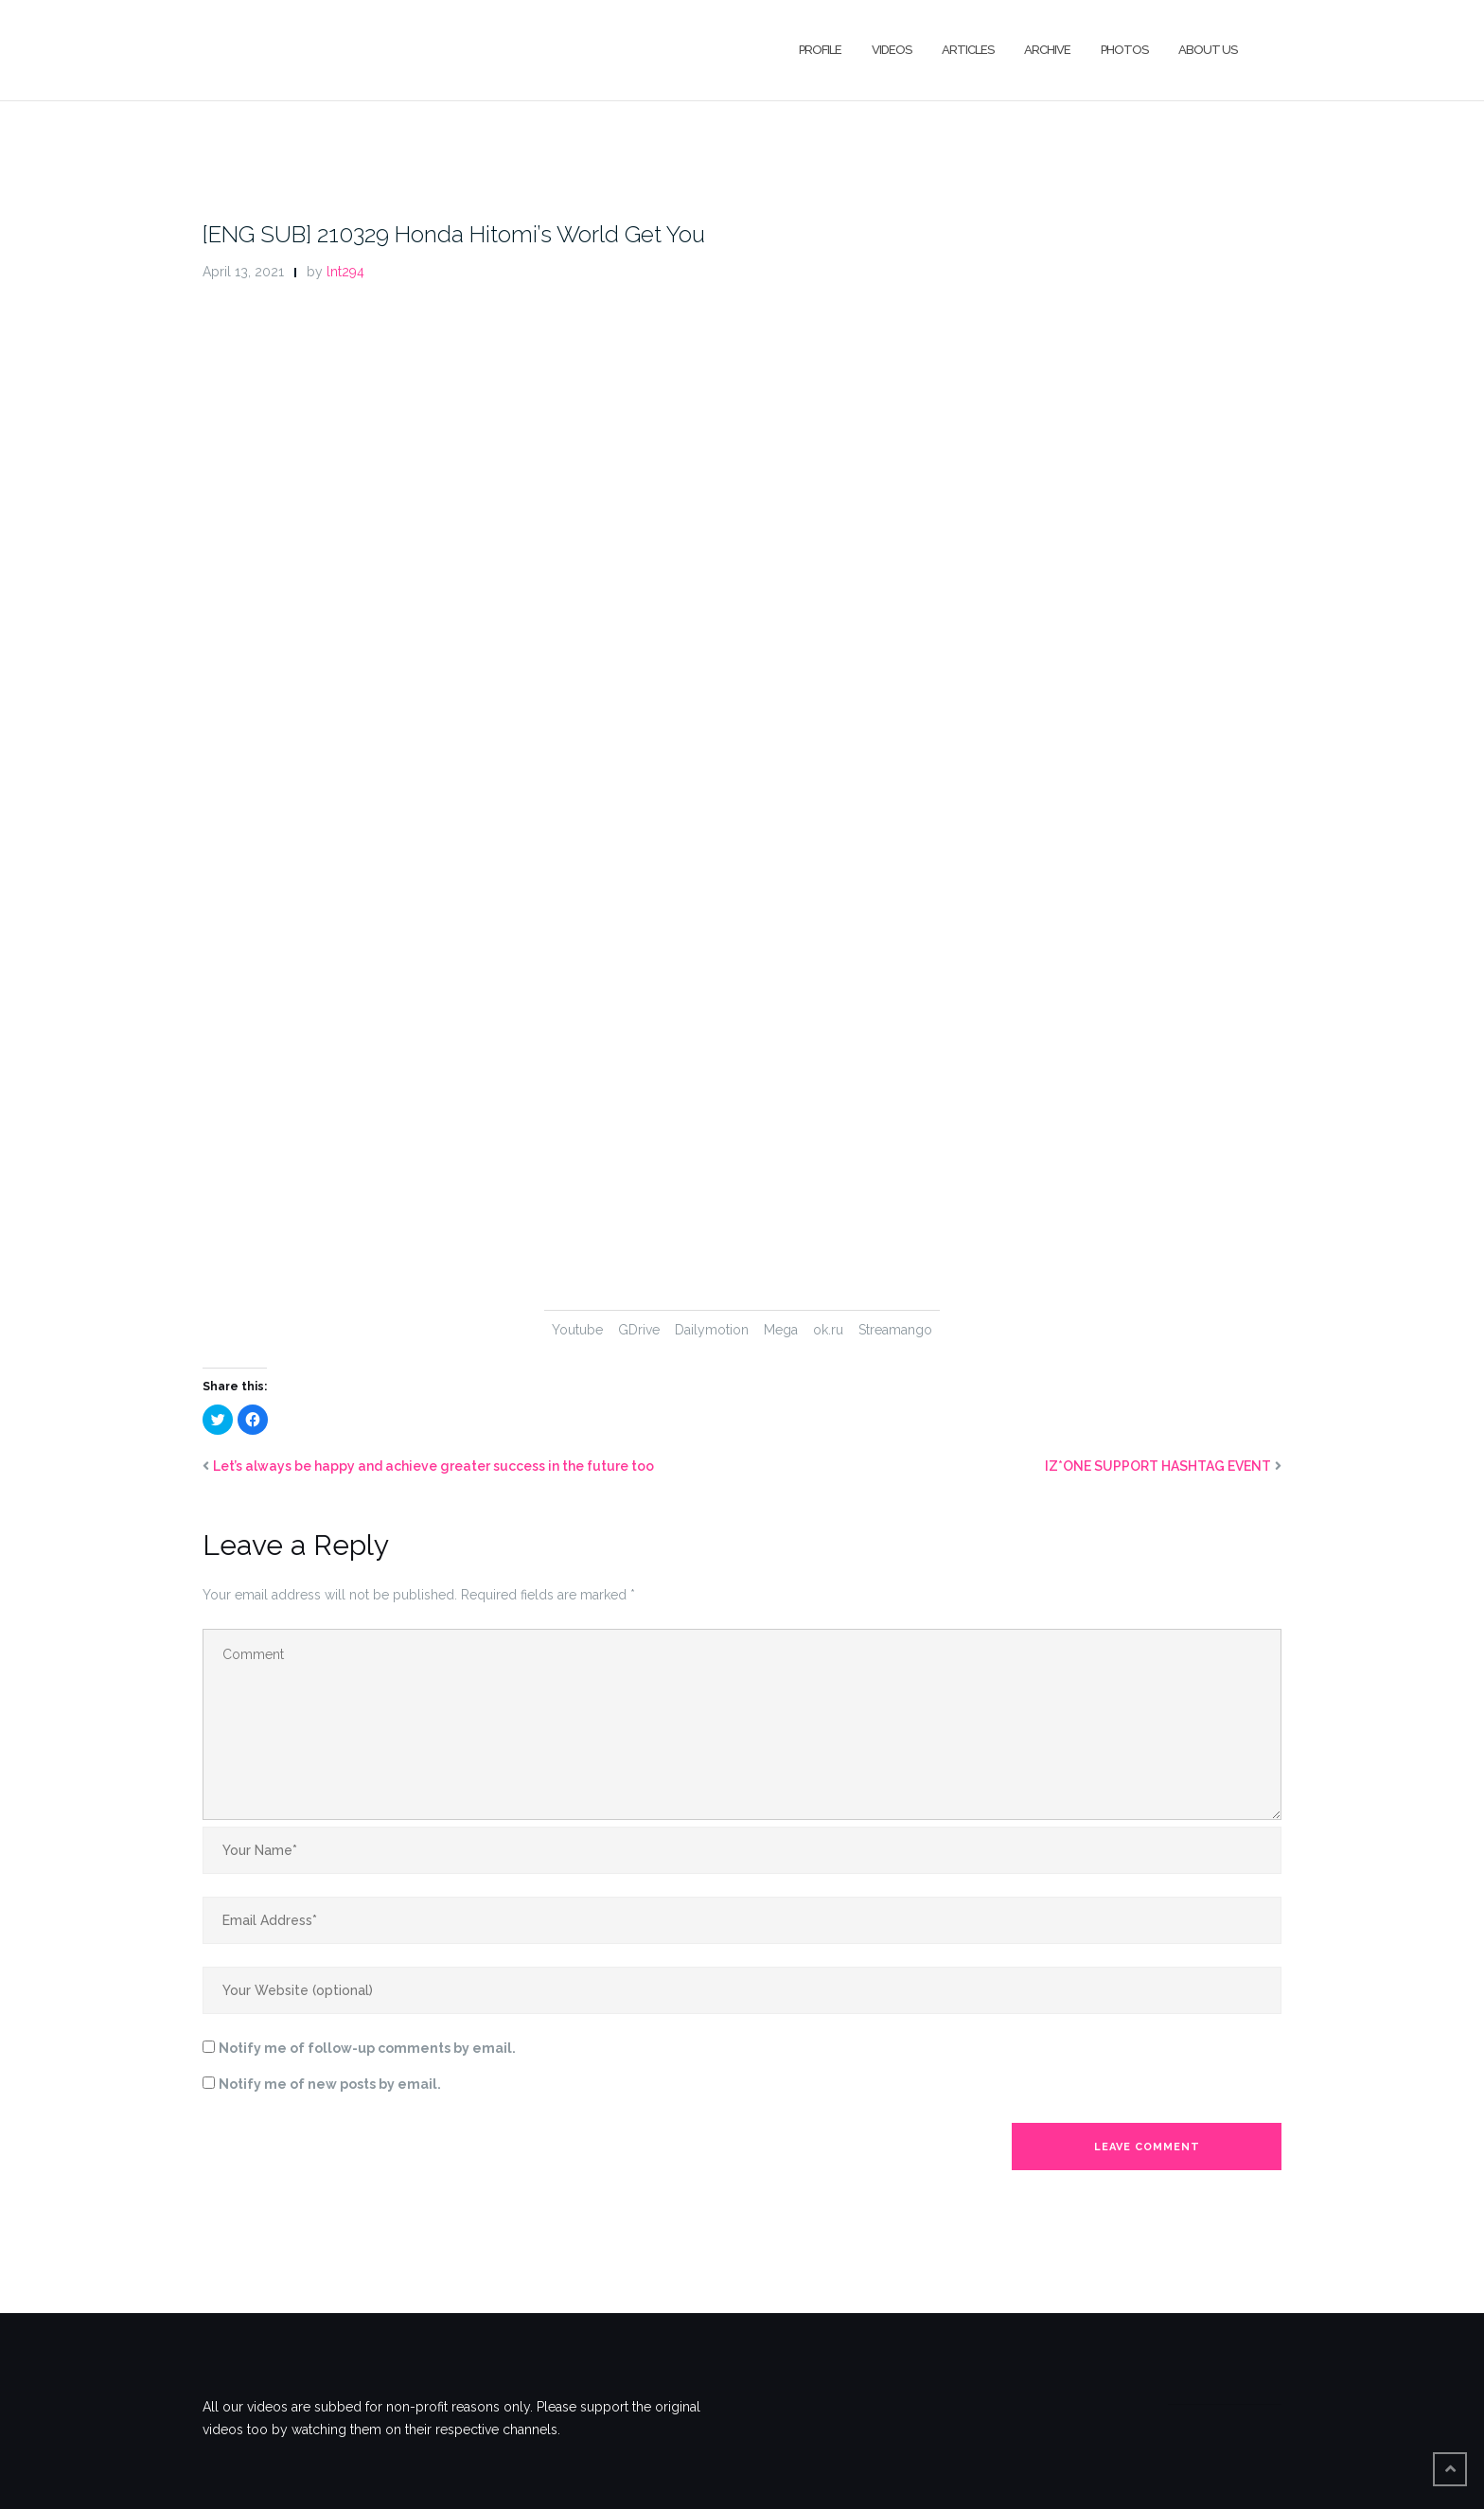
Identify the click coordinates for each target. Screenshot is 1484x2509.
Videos (891, 50)
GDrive (639, 1329)
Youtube (577, 1329)
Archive (1047, 50)
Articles (968, 50)
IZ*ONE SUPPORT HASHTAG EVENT (1158, 1466)
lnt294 (345, 271)
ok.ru (828, 1329)
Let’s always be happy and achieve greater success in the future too (433, 1466)
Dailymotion (712, 1329)
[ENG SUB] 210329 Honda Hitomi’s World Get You (454, 234)
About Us (1207, 50)
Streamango (895, 1329)
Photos (1124, 50)
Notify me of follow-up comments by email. (367, 2048)
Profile (820, 50)
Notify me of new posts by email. (330, 2084)
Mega (781, 1329)
